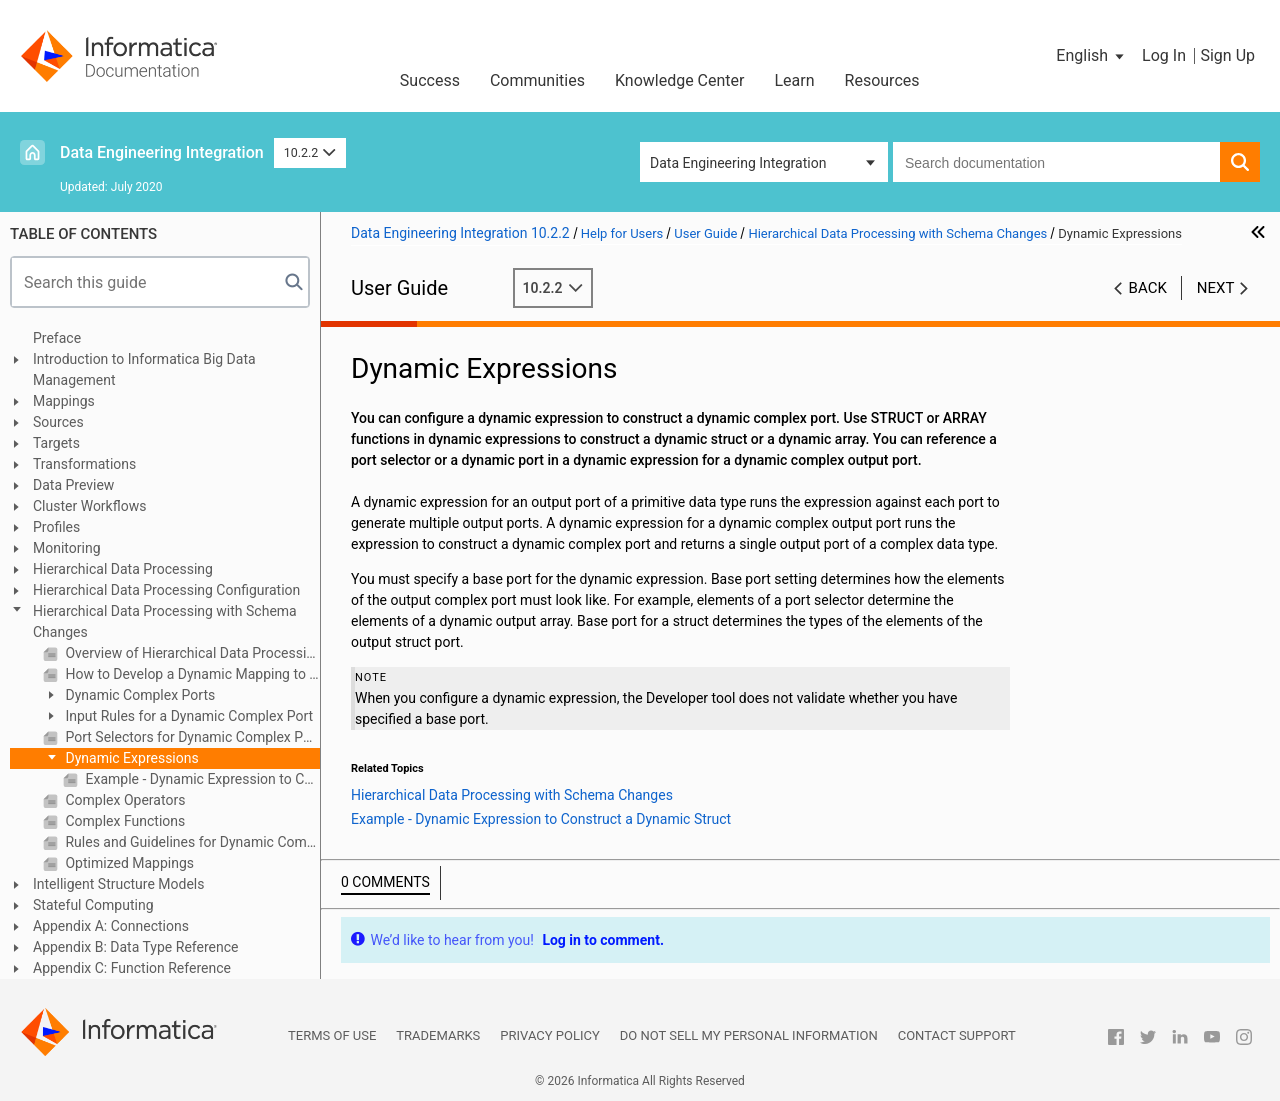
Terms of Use (332, 1035)
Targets (56, 443)
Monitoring (67, 548)
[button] (1091, 56)
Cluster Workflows (89, 506)
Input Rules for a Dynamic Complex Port (187, 716)
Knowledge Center (680, 80)
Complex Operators (123, 800)
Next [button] (1216, 288)
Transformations (84, 464)
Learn (795, 80)
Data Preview (73, 485)
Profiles (56, 527)
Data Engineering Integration (162, 152)
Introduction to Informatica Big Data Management (144, 369)
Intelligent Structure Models (118, 884)
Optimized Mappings (128, 863)
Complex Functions (123, 821)
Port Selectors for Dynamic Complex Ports (191, 737)
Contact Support (957, 1035)
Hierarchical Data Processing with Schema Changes (165, 621)
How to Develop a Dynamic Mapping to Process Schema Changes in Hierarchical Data (191, 674)
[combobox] (1056, 162)
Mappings (64, 401)
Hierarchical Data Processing (123, 569)
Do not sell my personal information (749, 1035)
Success (430, 80)
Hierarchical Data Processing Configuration (166, 590)
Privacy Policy (549, 1035)
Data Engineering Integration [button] (738, 163)
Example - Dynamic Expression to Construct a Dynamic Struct (201, 779)
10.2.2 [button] (310, 152)
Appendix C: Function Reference (132, 968)
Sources (58, 422)
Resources (882, 80)
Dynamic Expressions (130, 758)
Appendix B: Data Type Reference (135, 947)
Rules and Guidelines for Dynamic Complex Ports (191, 842)
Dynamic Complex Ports (138, 695)
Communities (537, 80)
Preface (57, 338)
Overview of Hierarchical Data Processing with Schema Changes (191, 653)
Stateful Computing (93, 905)
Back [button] (1148, 288)
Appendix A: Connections (111, 926)
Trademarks (438, 1035)
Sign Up (1227, 55)
